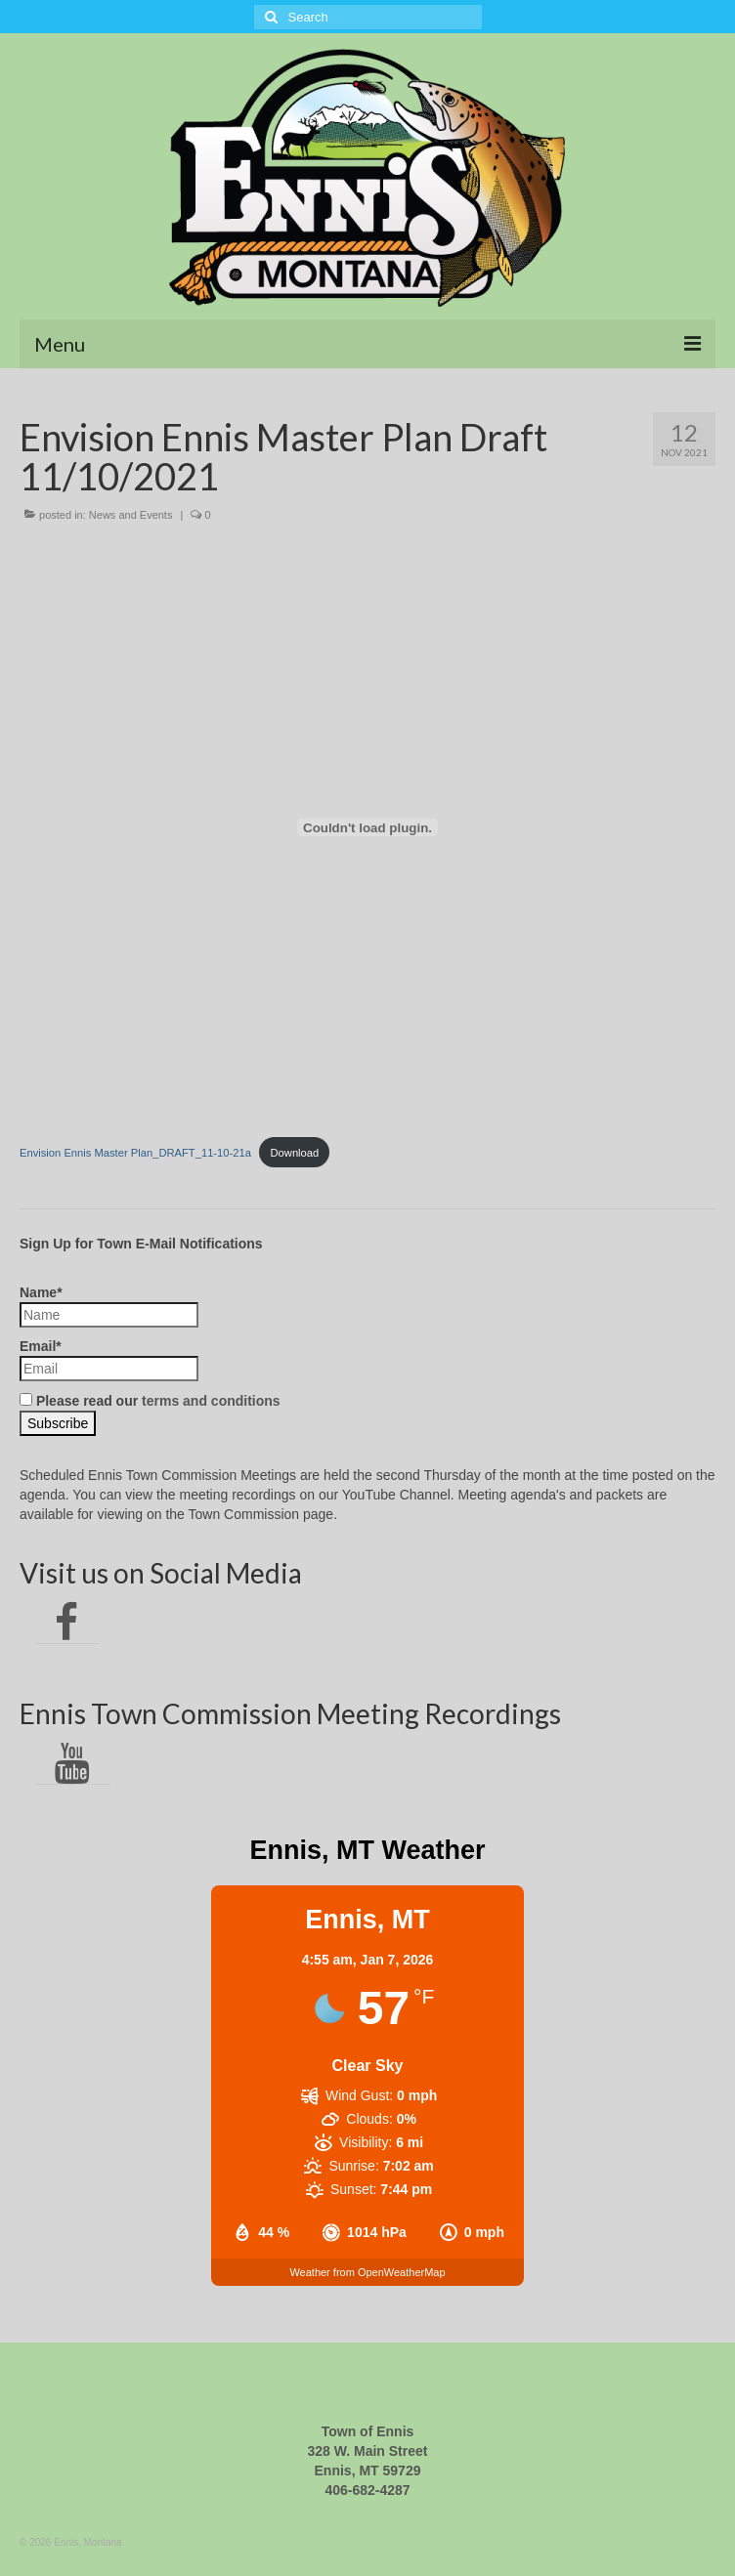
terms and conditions (211, 1401)
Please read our (150, 1401)
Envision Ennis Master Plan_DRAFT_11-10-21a (135, 1153)
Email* (109, 1359)
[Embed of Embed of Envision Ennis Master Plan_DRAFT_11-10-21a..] (367, 827)
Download (295, 1153)
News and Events (131, 515)
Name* (109, 1306)
